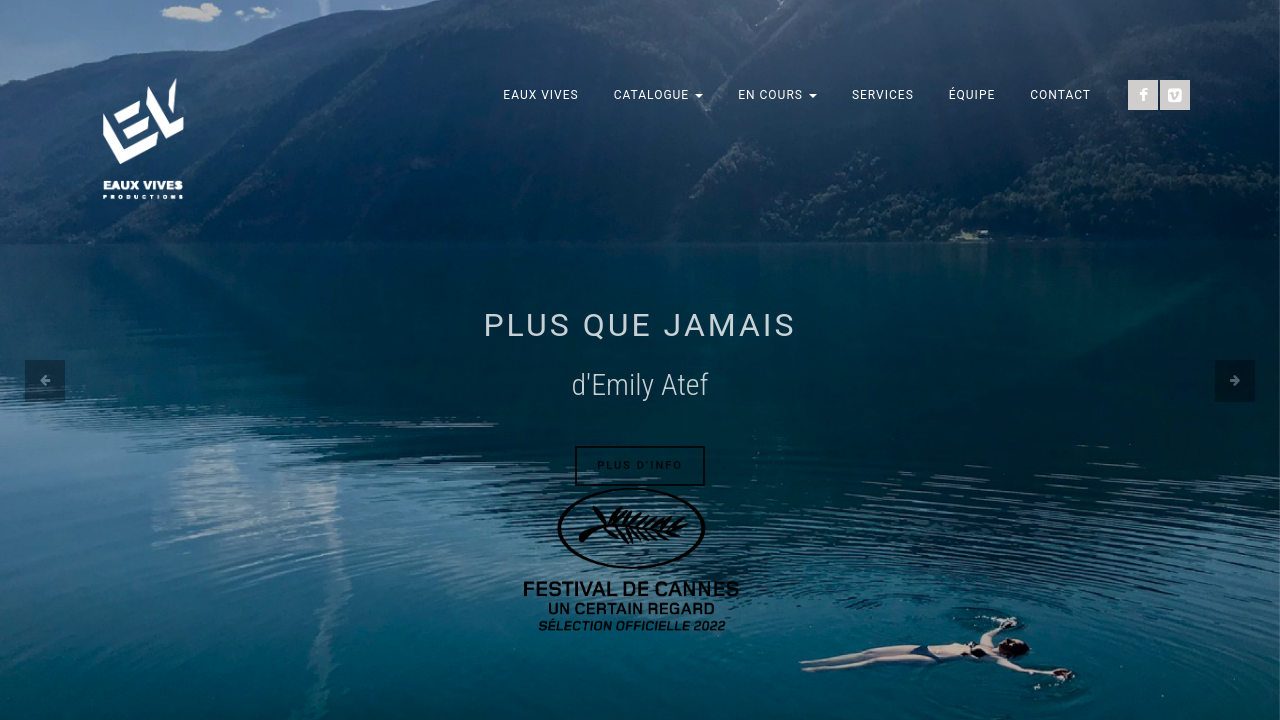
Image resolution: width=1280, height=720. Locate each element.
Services (883, 95)
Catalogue (659, 95)
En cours (777, 95)
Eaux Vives (540, 95)
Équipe (972, 95)
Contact (1060, 95)
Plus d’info (640, 465)
